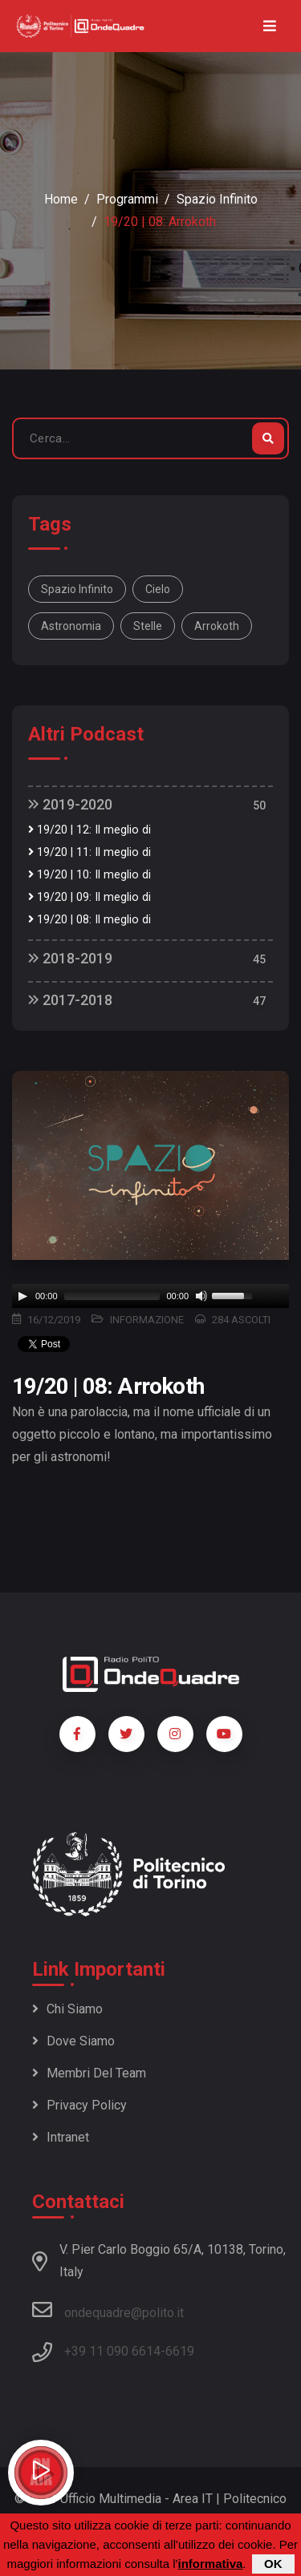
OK (273, 2563)
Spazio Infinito (217, 199)
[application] (150, 1296)
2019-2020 (70, 804)
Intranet (60, 2137)
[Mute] (201, 1296)
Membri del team (89, 2073)
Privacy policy (79, 2105)
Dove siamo (73, 2041)
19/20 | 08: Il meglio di (89, 920)
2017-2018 (70, 999)
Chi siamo (67, 2009)
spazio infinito (77, 589)
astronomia (71, 626)
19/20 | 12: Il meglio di (89, 830)
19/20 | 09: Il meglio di (89, 897)
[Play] (22, 1296)
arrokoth (216, 626)
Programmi (127, 199)
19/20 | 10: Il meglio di (89, 875)
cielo (157, 589)
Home (61, 199)
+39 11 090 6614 (112, 2351)
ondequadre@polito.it (108, 2309)
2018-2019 (70, 958)
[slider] (112, 1296)
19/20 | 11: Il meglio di (89, 852)
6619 (179, 2351)
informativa (209, 2563)
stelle (147, 626)
